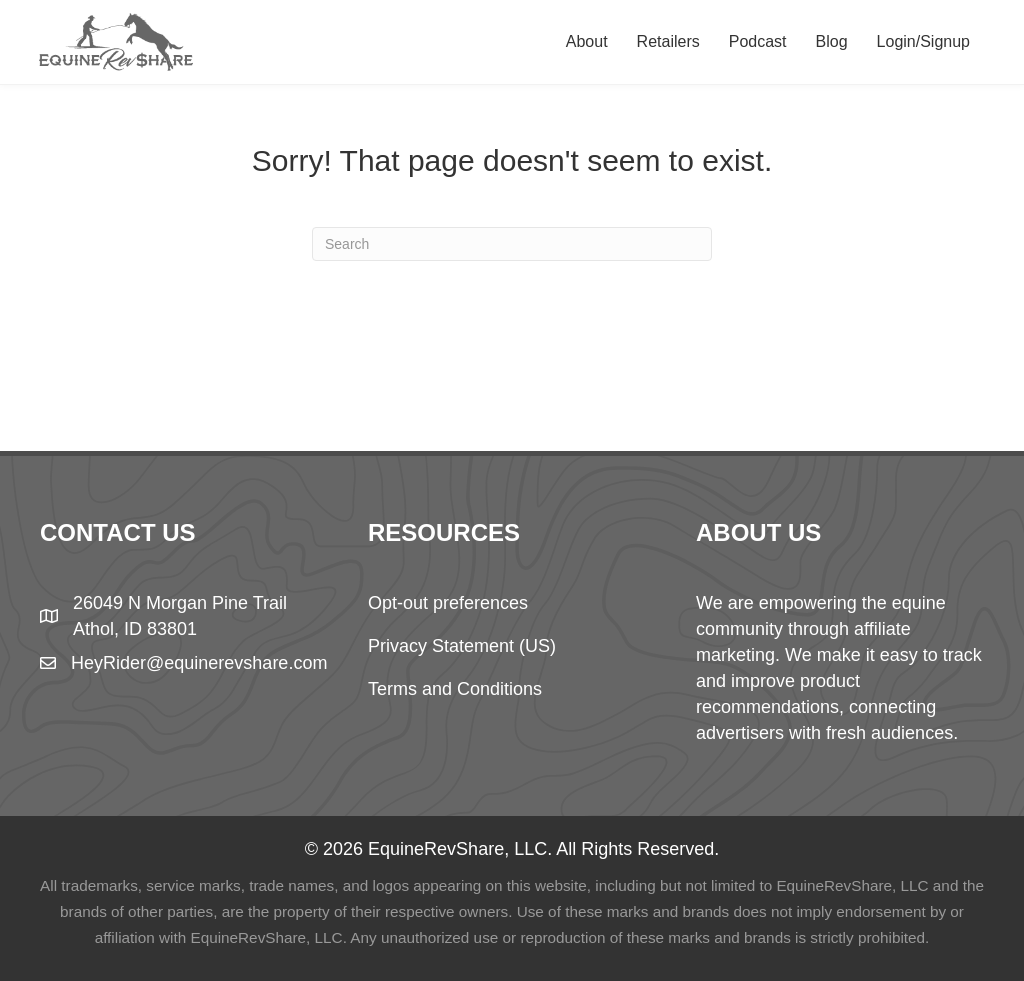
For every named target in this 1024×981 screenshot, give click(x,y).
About (587, 41)
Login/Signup (923, 41)
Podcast (758, 41)
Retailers (668, 41)
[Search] (512, 244)
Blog (832, 41)
